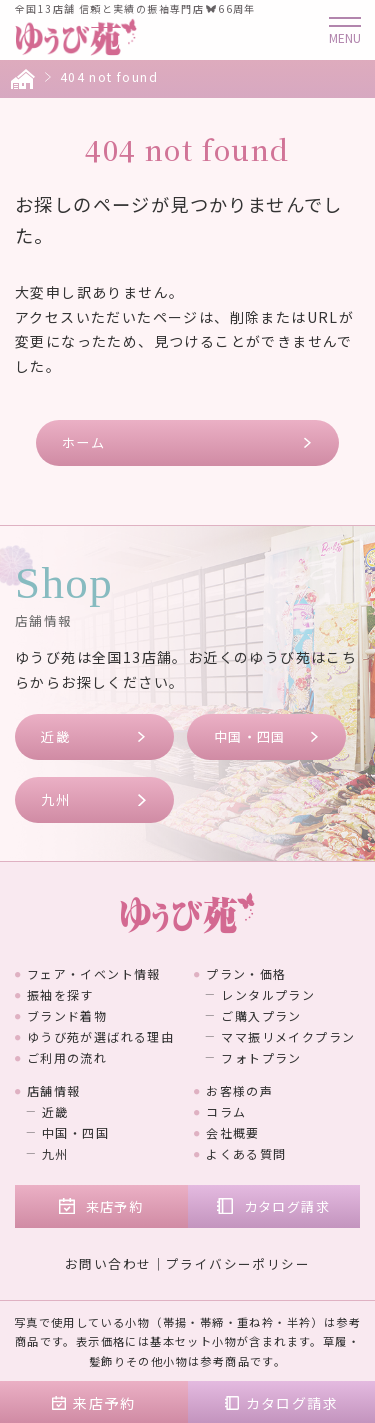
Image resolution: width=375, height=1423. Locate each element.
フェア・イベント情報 (94, 973)
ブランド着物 (67, 1015)
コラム (226, 1111)
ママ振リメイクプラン (288, 1036)
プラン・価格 (246, 973)
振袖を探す (60, 994)
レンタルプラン (268, 994)
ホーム (83, 442)
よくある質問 (246, 1153)
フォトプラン (261, 1057)
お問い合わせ (108, 1263)
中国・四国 (250, 736)
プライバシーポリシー (238, 1263)
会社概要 (233, 1132)
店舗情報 (54, 1090)
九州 (55, 799)
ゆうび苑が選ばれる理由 (100, 1036)
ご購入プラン (261, 1015)
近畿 (55, 736)
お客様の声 (239, 1090)
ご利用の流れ (67, 1057)
